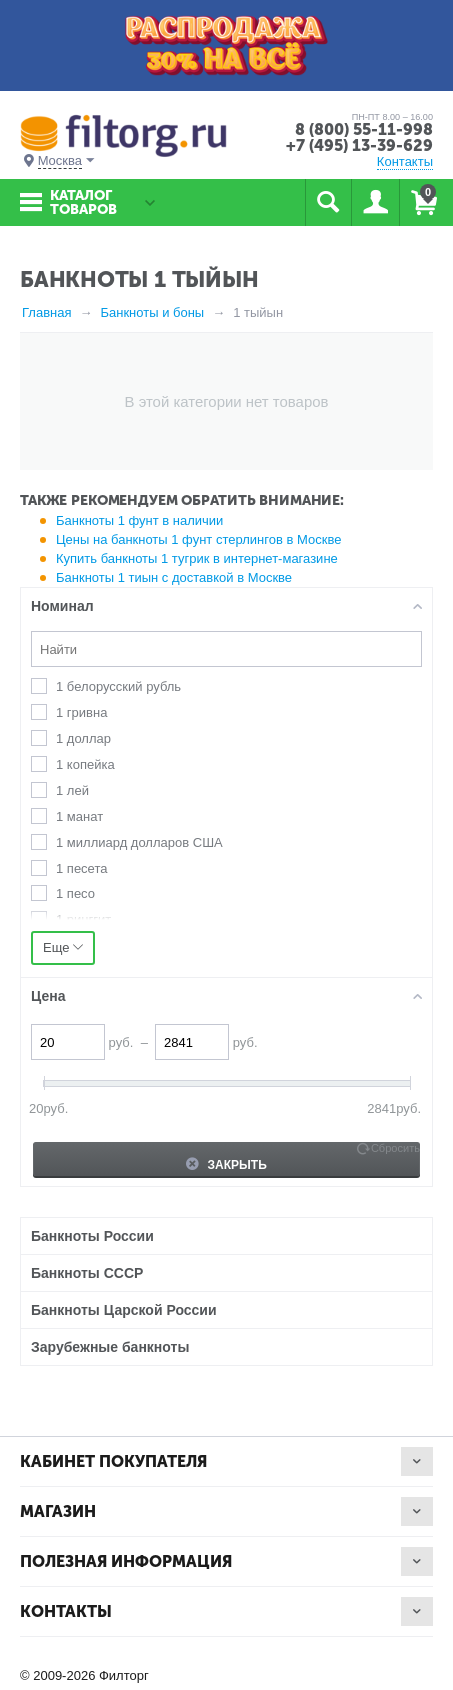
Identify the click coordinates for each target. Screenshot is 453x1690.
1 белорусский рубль (118, 686)
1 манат (79, 816)
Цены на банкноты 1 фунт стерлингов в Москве (198, 539)
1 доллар (83, 738)
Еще (63, 947)
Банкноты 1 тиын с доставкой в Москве (174, 577)
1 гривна (81, 712)
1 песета (81, 868)
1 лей (72, 790)
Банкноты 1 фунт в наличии (139, 520)
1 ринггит (83, 919)
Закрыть (226, 1164)
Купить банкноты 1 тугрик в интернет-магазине (197, 558)
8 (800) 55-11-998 (364, 129)
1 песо (75, 893)
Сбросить (395, 1148)
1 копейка (85, 764)
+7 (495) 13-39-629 (359, 145)
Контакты (405, 161)
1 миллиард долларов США (139, 842)
